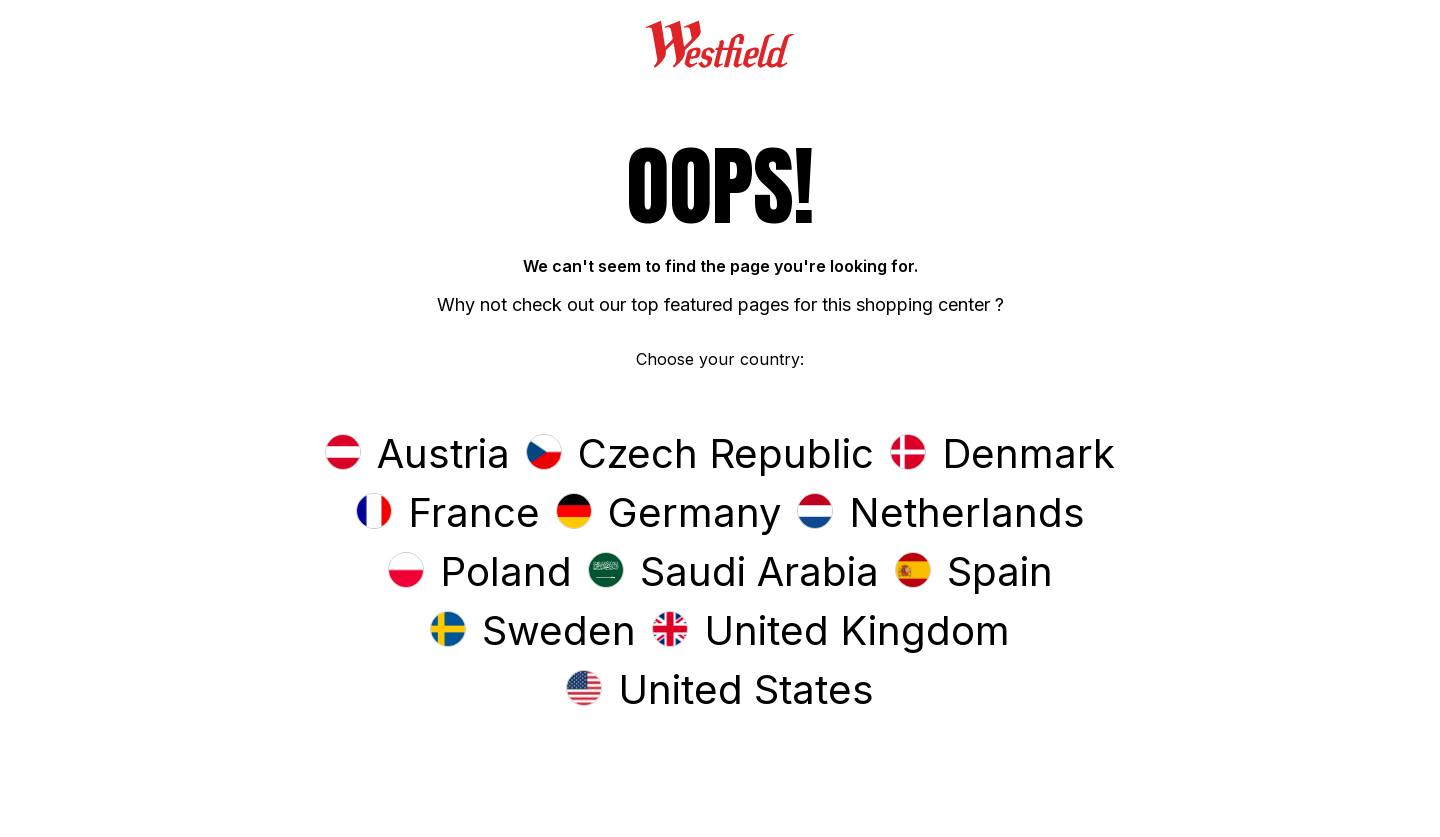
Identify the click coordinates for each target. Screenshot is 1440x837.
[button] (417, 455)
